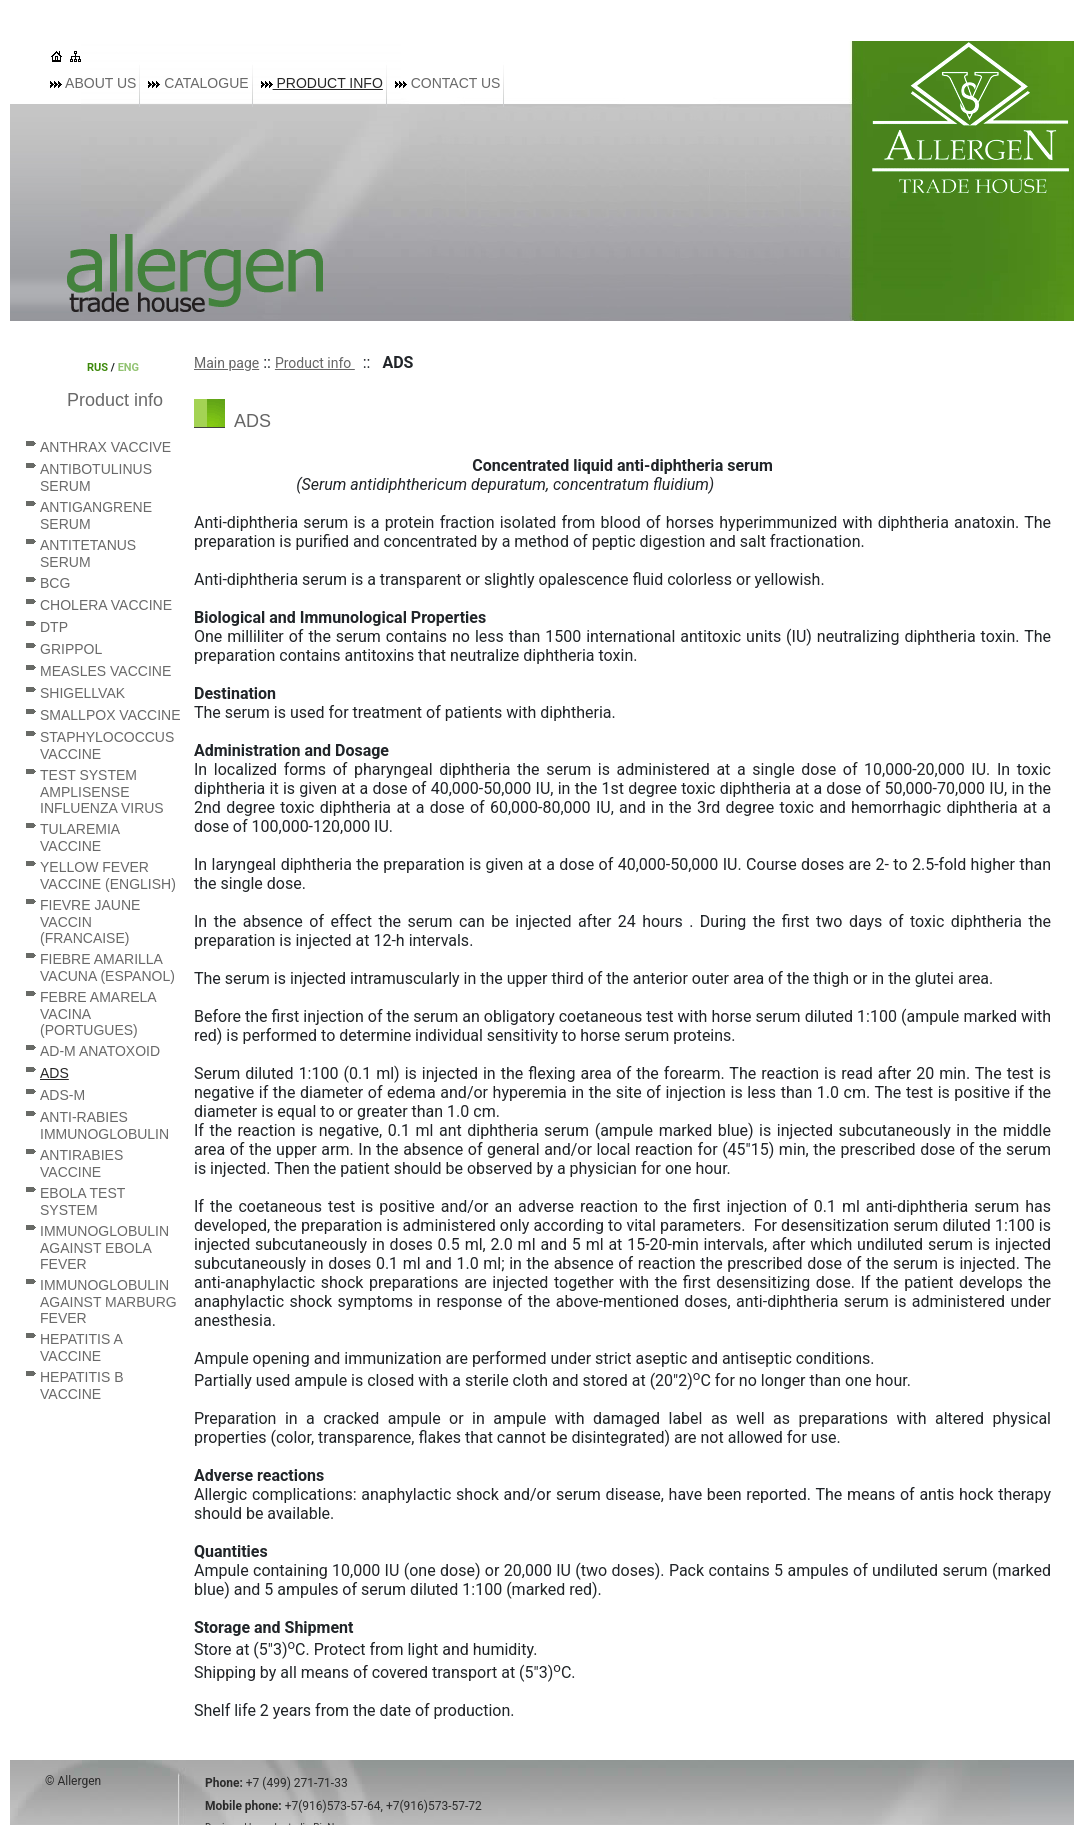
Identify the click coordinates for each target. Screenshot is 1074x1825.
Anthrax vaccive (105, 447)
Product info (322, 83)
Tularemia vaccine (79, 837)
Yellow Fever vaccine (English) (108, 875)
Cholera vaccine (106, 605)
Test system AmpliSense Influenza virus (102, 791)
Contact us (448, 83)
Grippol (71, 649)
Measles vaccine (105, 671)
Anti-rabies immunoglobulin (104, 1125)
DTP (54, 627)
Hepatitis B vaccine (82, 1385)
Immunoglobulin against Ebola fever (104, 1247)
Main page (226, 363)
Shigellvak (82, 693)
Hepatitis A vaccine (81, 1347)
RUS (97, 367)
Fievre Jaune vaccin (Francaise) (90, 921)
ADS (54, 1073)
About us (93, 83)
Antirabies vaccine (81, 1163)
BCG (55, 583)
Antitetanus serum (88, 553)
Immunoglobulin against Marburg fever (108, 1301)
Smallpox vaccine (110, 715)
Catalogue (198, 83)
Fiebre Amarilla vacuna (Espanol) (107, 967)
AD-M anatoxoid (100, 1051)
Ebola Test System (82, 1201)
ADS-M (62, 1095)
